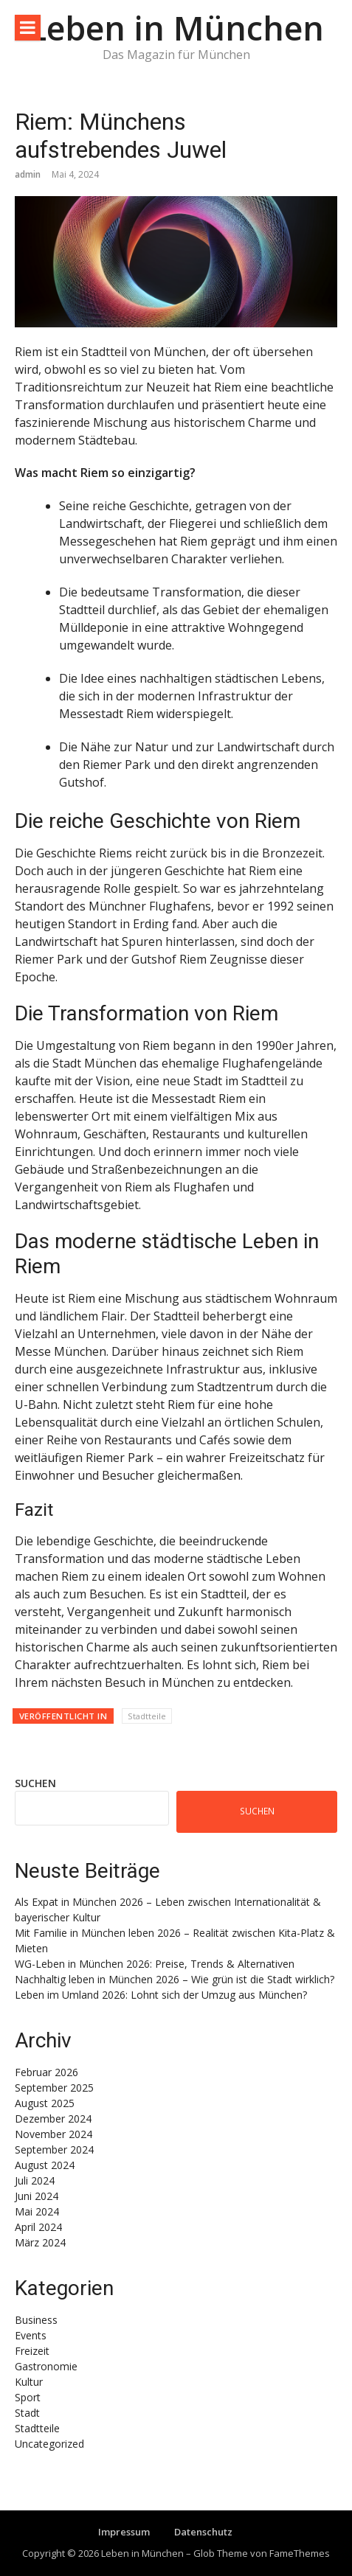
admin (28, 174)
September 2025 (54, 2088)
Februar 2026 (46, 2072)
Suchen (35, 1783)
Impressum (124, 2531)
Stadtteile (147, 1716)
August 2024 (45, 2165)
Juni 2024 (36, 2196)
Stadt (27, 2413)
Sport (28, 2397)
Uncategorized (49, 2444)
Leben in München (176, 27)
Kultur (29, 2382)
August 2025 (45, 2103)
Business (36, 2320)
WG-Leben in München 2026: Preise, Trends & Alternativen (154, 1964)
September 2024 (54, 2149)
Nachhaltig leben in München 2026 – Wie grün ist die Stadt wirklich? (174, 1979)
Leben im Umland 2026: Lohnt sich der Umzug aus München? (161, 1995)
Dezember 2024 (53, 2119)
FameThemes (299, 2553)
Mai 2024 (37, 2211)
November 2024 (53, 2134)
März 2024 (40, 2242)
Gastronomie (46, 2366)
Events (30, 2335)
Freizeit (32, 2351)
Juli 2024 (35, 2180)
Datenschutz (203, 2531)
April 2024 (38, 2227)
